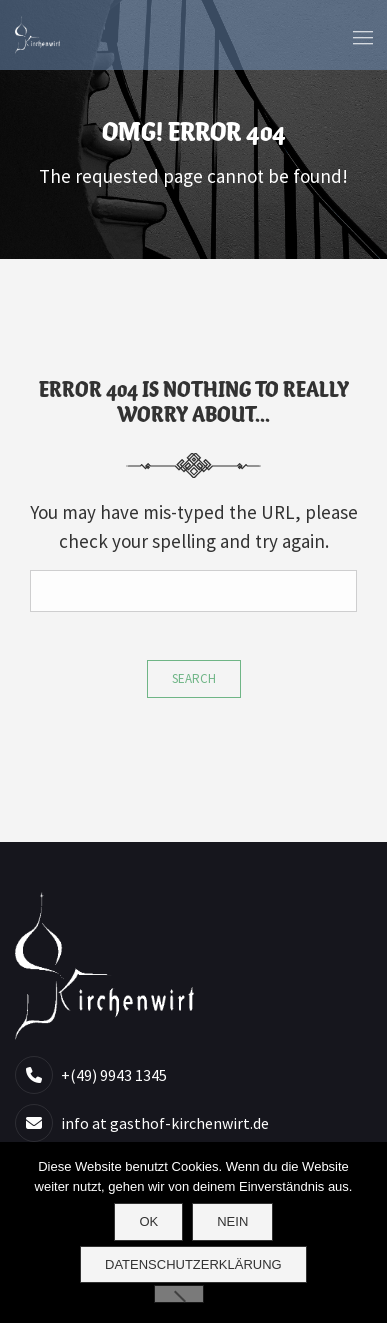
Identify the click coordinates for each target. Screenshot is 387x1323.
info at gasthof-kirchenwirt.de (165, 1123)
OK (148, 1221)
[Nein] (179, 1294)
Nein (232, 1221)
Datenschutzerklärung (193, 1264)
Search (194, 678)
